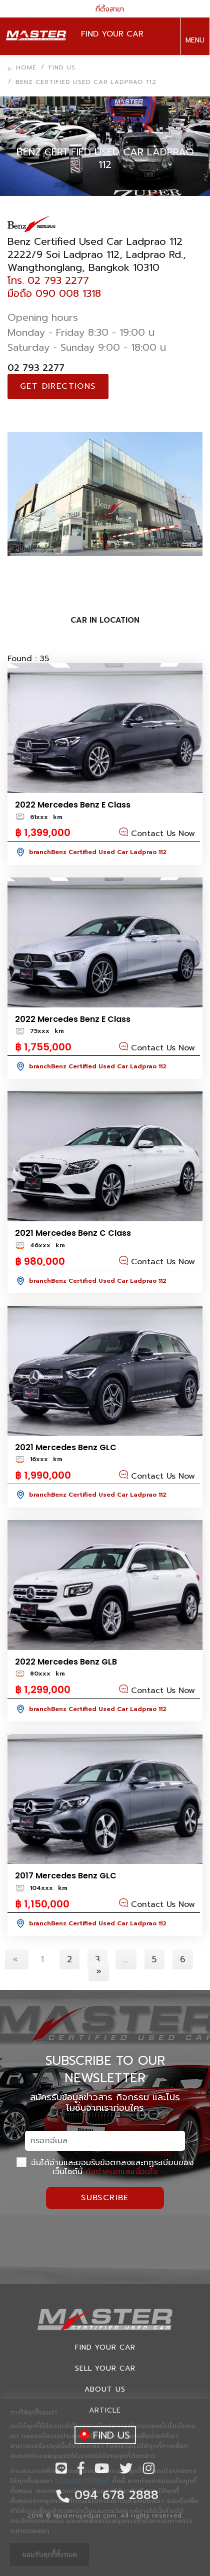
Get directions (58, 386)
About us (105, 2389)
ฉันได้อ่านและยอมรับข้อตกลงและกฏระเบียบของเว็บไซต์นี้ (105, 2167)
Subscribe (105, 2198)
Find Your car (105, 2347)
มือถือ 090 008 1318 (54, 293)
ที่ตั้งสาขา (105, 8)
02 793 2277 (36, 368)
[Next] (98, 1971)
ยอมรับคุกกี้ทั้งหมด (49, 2555)
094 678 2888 (194, 74)
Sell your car (105, 2368)
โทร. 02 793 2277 (48, 280)
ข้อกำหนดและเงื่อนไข (122, 2172)
